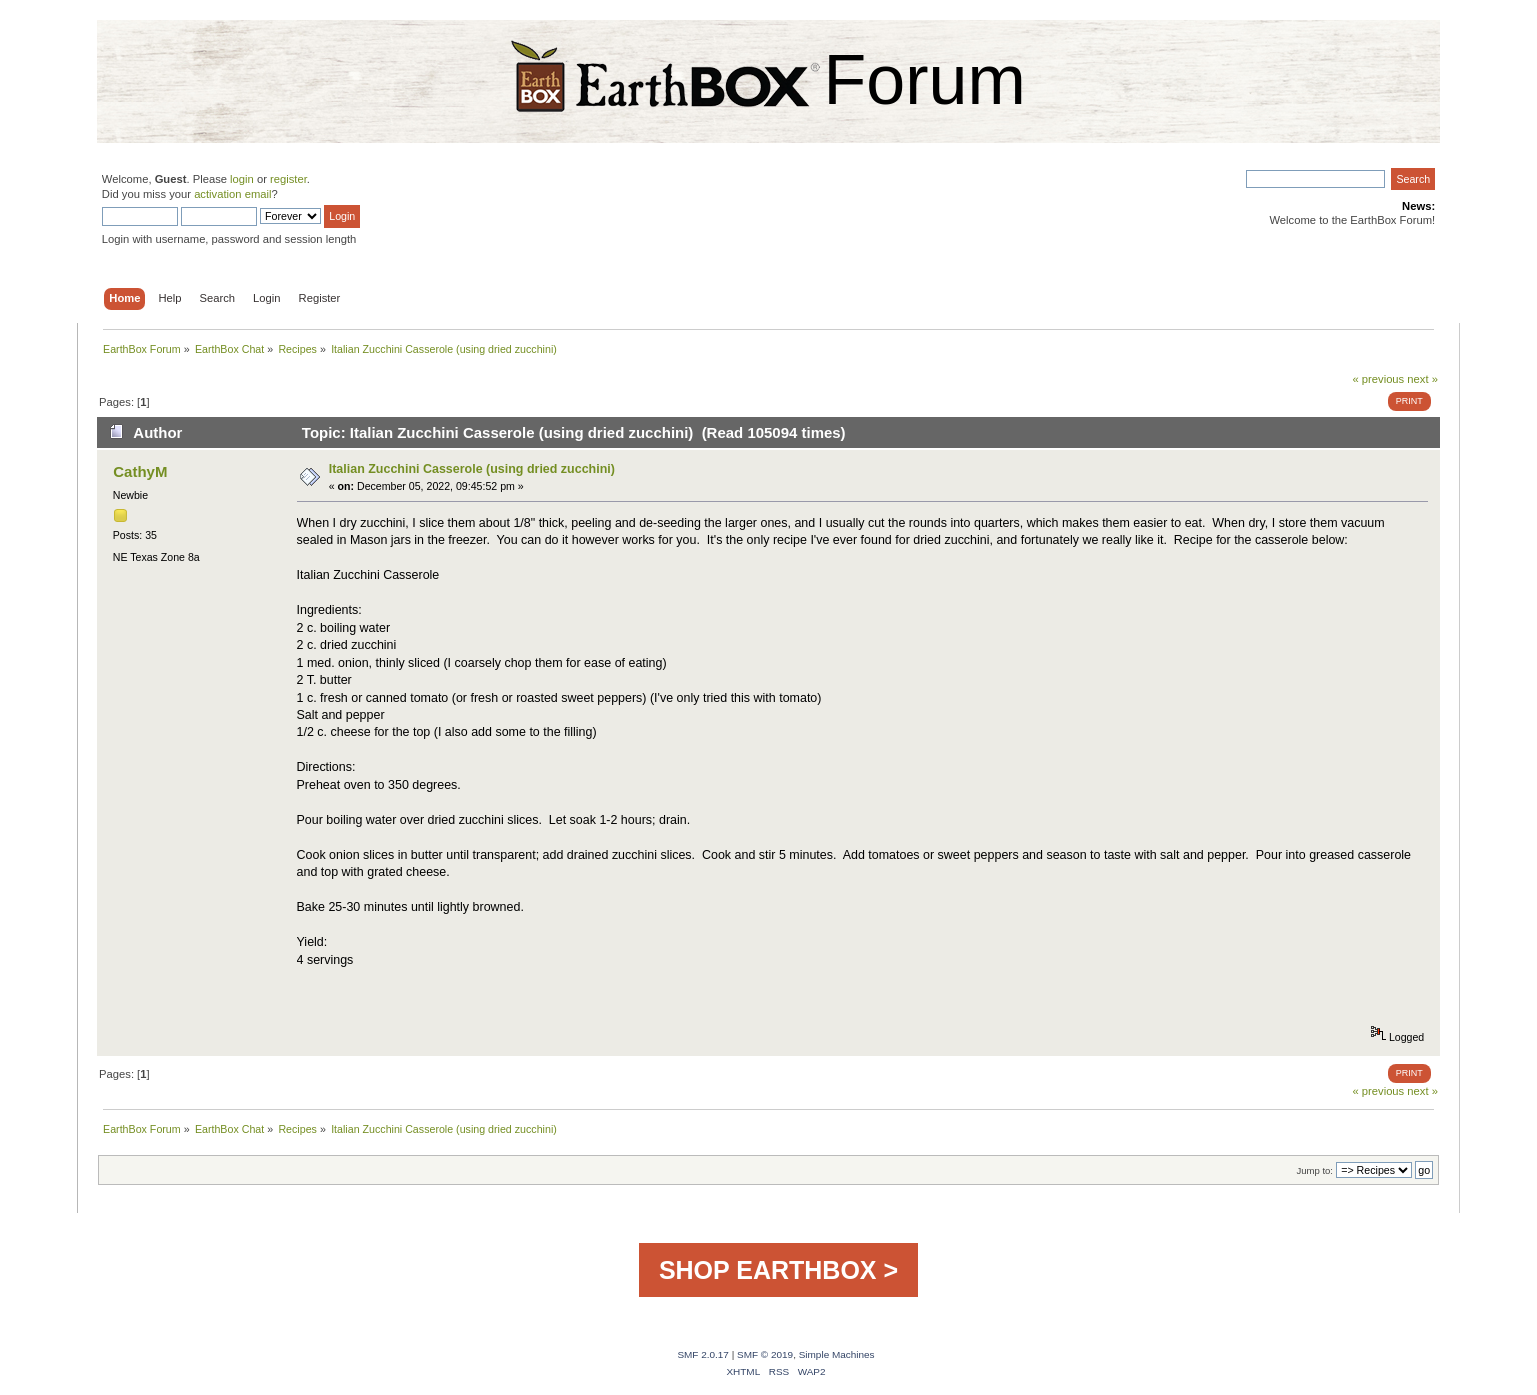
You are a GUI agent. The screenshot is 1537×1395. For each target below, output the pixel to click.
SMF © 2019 (765, 1354)
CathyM (140, 471)
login (242, 179)
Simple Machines (837, 1354)
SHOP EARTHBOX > (778, 1270)
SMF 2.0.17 (703, 1354)
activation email (232, 194)
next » (1422, 379)
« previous (1378, 379)
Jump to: (1314, 1170)
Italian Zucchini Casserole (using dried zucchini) (472, 469)
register (288, 179)
